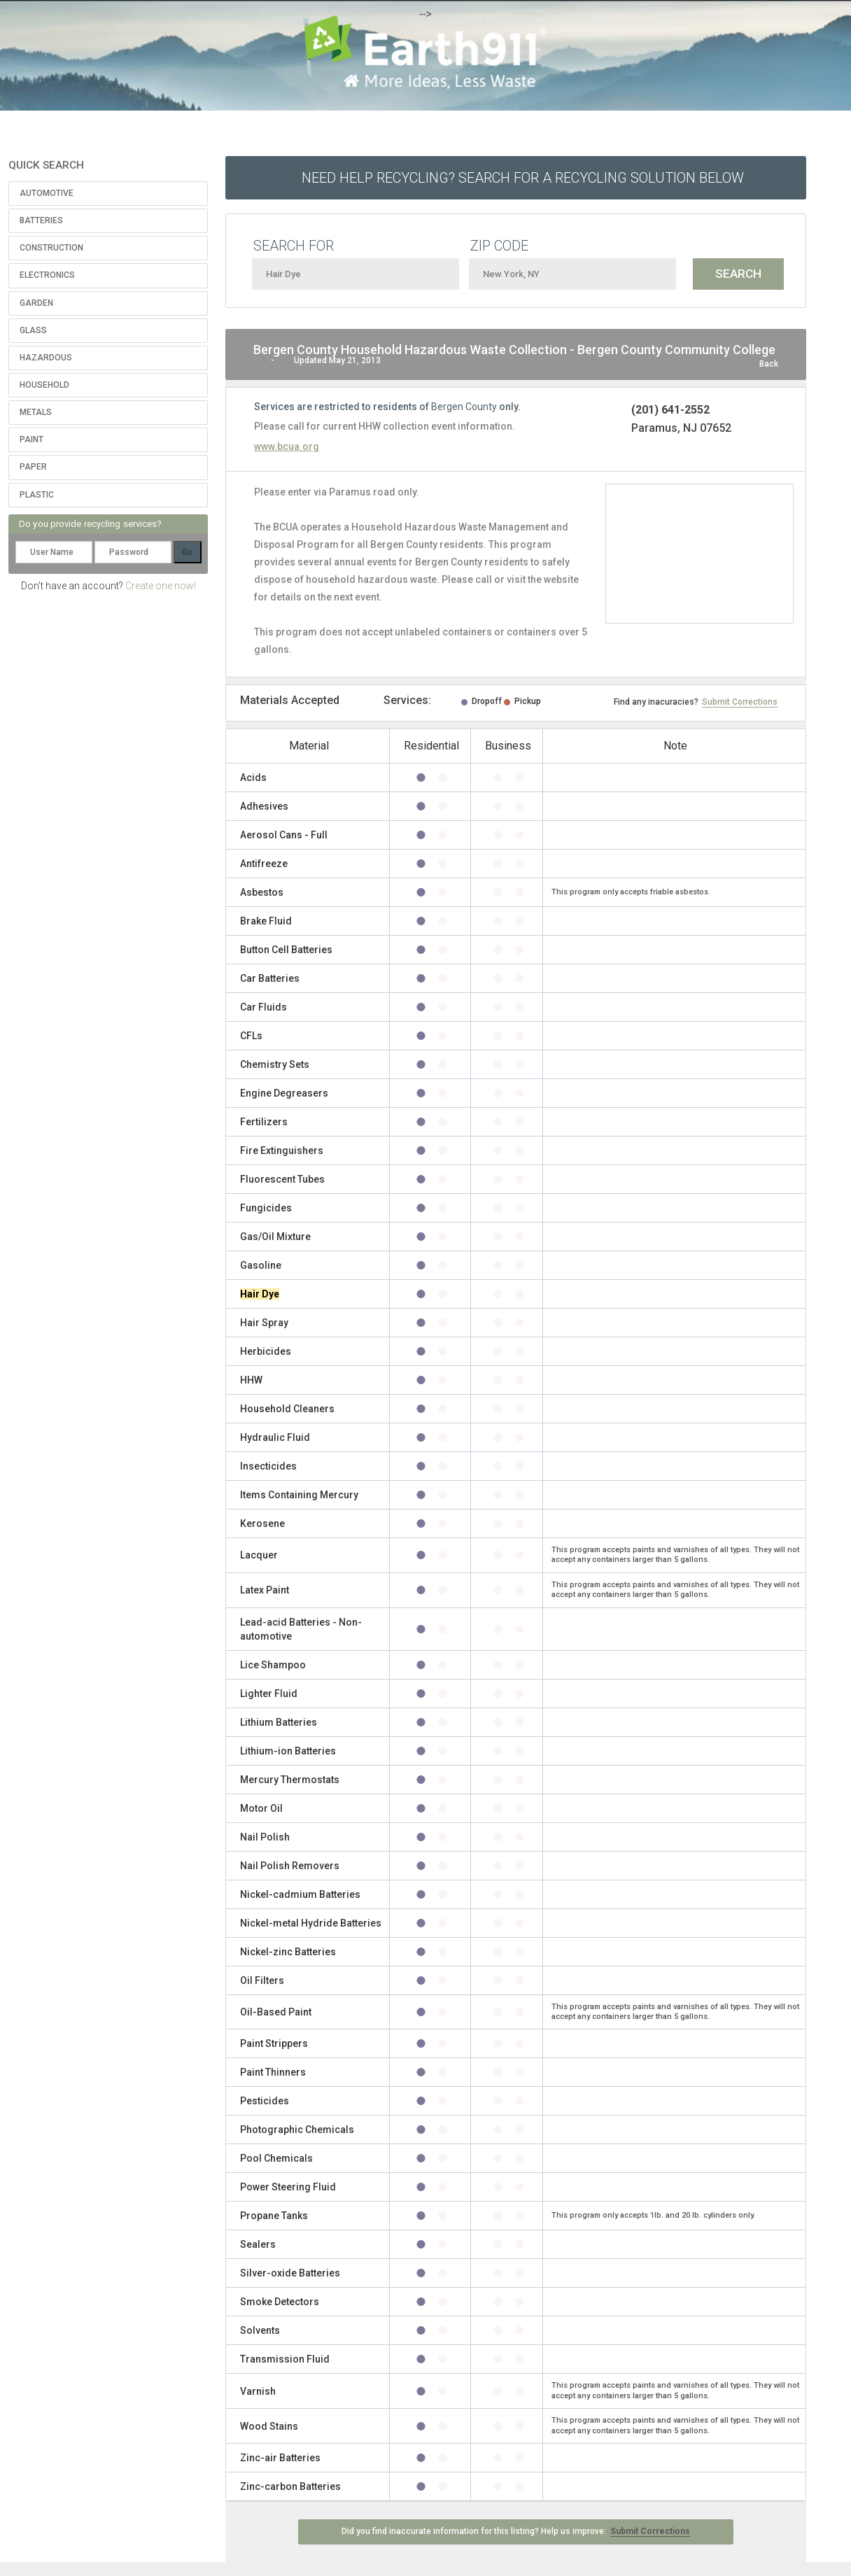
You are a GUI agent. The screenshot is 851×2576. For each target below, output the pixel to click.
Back (768, 364)
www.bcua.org (286, 446)
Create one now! (160, 585)
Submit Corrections (740, 702)
